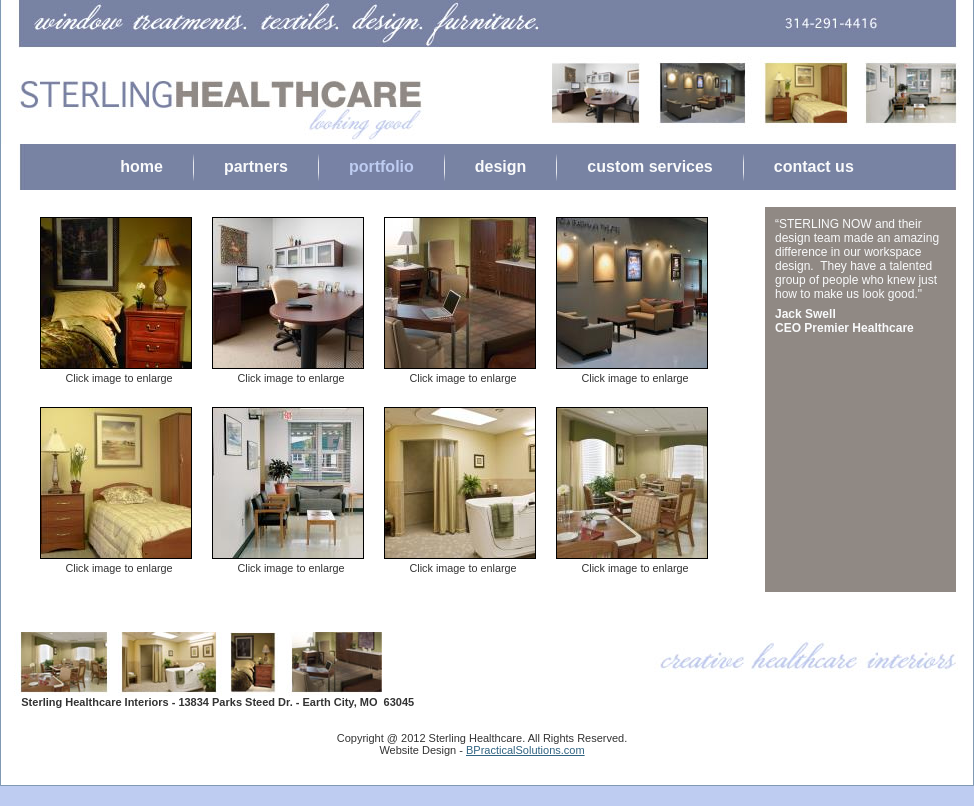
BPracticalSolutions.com (525, 750)
